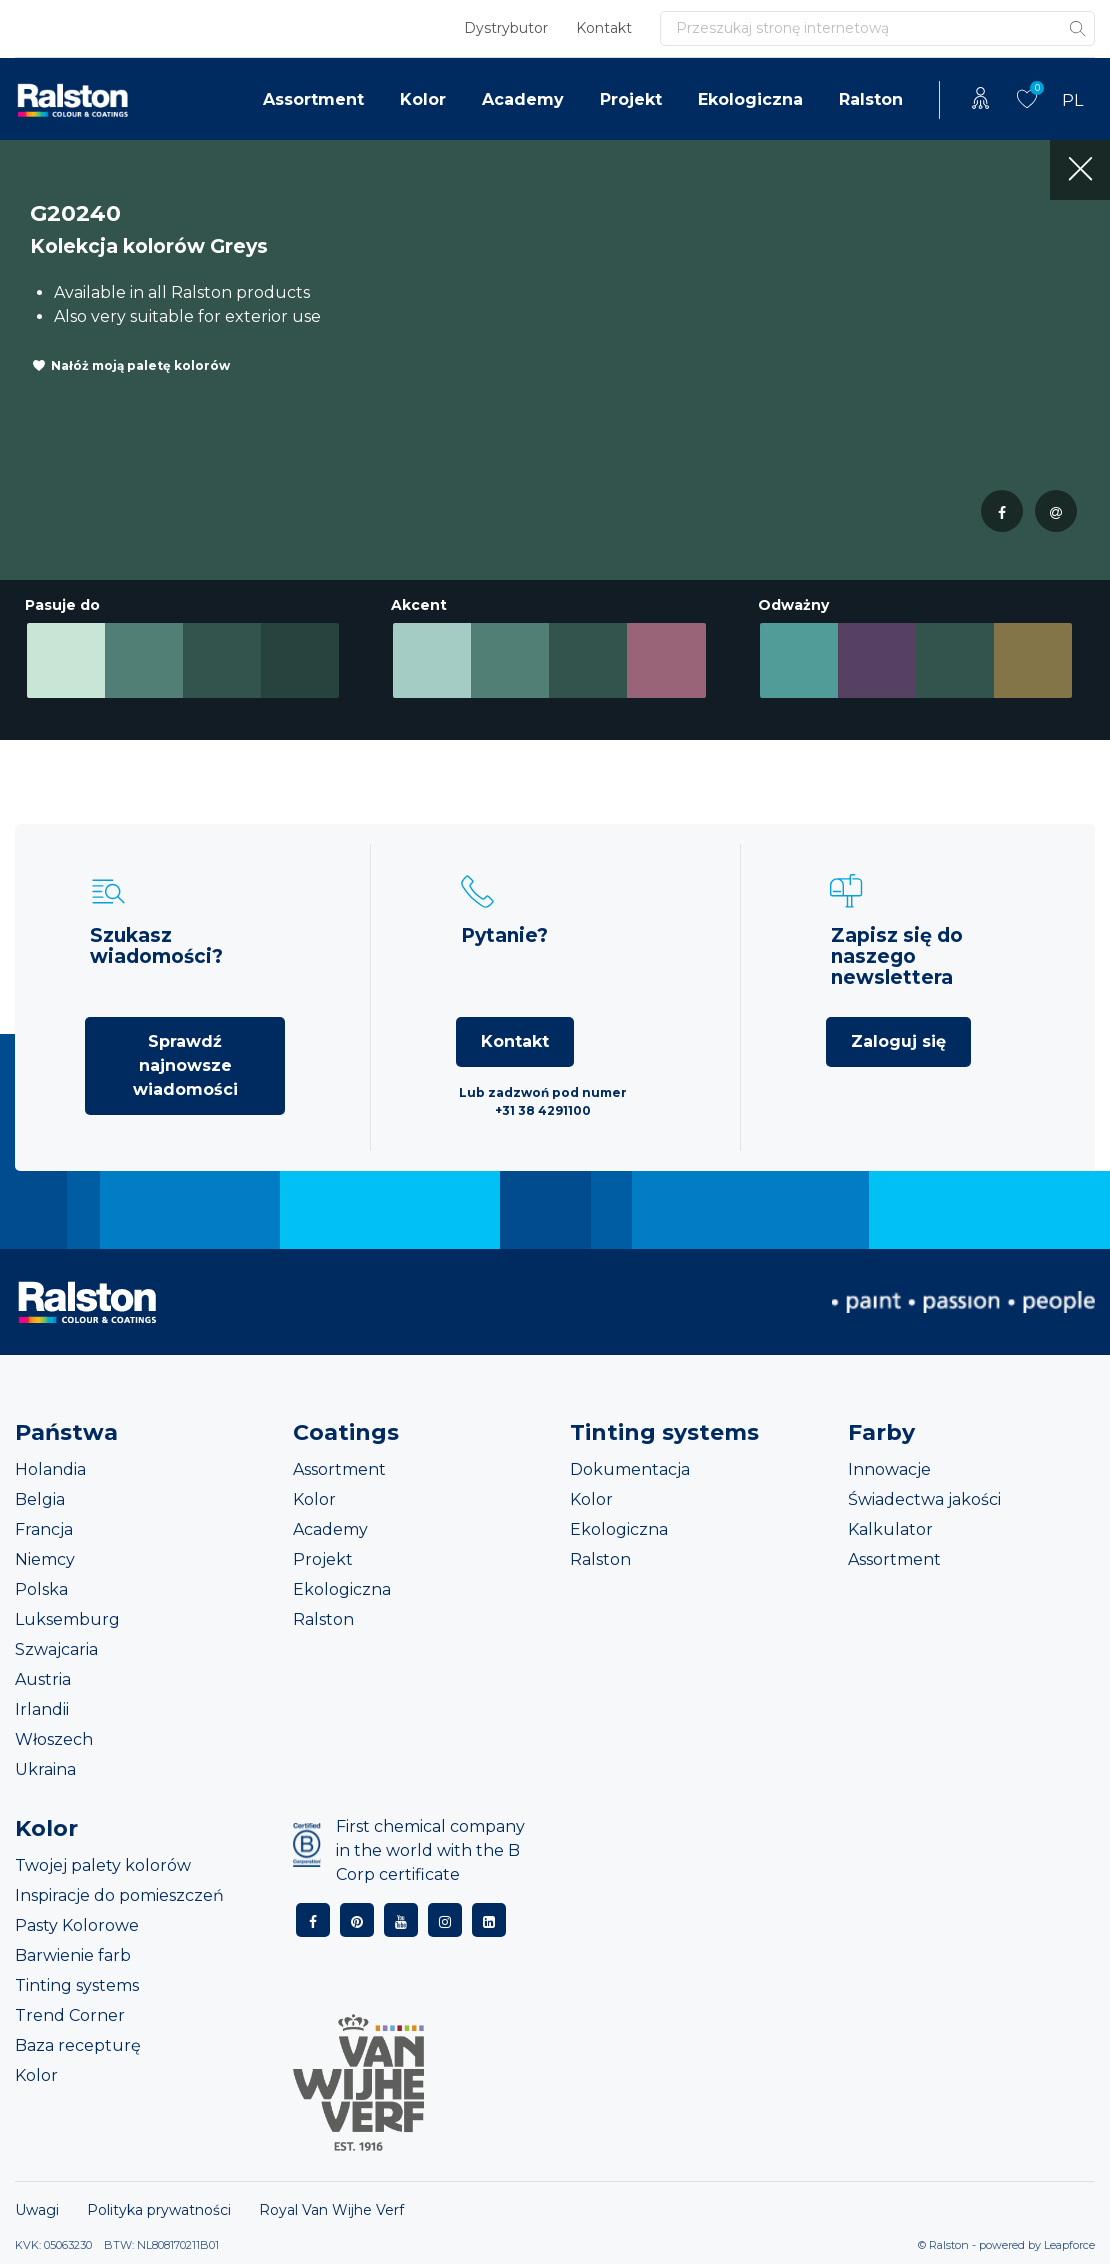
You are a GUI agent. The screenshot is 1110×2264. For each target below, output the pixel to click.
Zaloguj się (898, 1041)
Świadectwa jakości (924, 1499)
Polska (41, 1589)
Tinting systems (77, 1985)
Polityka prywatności (159, 2210)
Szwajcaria (56, 1649)
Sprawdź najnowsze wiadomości (185, 1065)
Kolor (423, 99)
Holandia (50, 1469)
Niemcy (45, 1559)
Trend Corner (70, 2015)
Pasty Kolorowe (77, 1925)
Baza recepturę (78, 2045)
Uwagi (37, 2210)
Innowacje (889, 1469)
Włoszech (54, 1739)
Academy (523, 99)
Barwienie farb (73, 1955)
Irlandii (42, 1709)
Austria (43, 1679)
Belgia (40, 1499)
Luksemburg (67, 1619)
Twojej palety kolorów (103, 1865)
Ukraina (45, 1769)
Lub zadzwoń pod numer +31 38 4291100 (543, 1101)
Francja (44, 1529)
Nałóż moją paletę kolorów (140, 365)
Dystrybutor (506, 28)
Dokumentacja (630, 1469)
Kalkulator (890, 1529)
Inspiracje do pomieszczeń (119, 1895)
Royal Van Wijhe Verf (331, 2210)
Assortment (313, 99)
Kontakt (604, 28)
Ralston (871, 99)
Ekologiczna (750, 99)
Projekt (631, 99)
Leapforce (1069, 2245)
